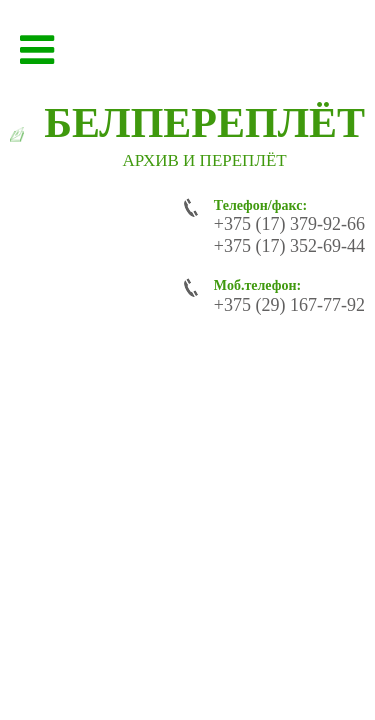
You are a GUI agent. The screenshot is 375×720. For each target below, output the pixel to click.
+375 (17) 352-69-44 (289, 246)
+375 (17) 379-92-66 (289, 224)
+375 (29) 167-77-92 (289, 305)
